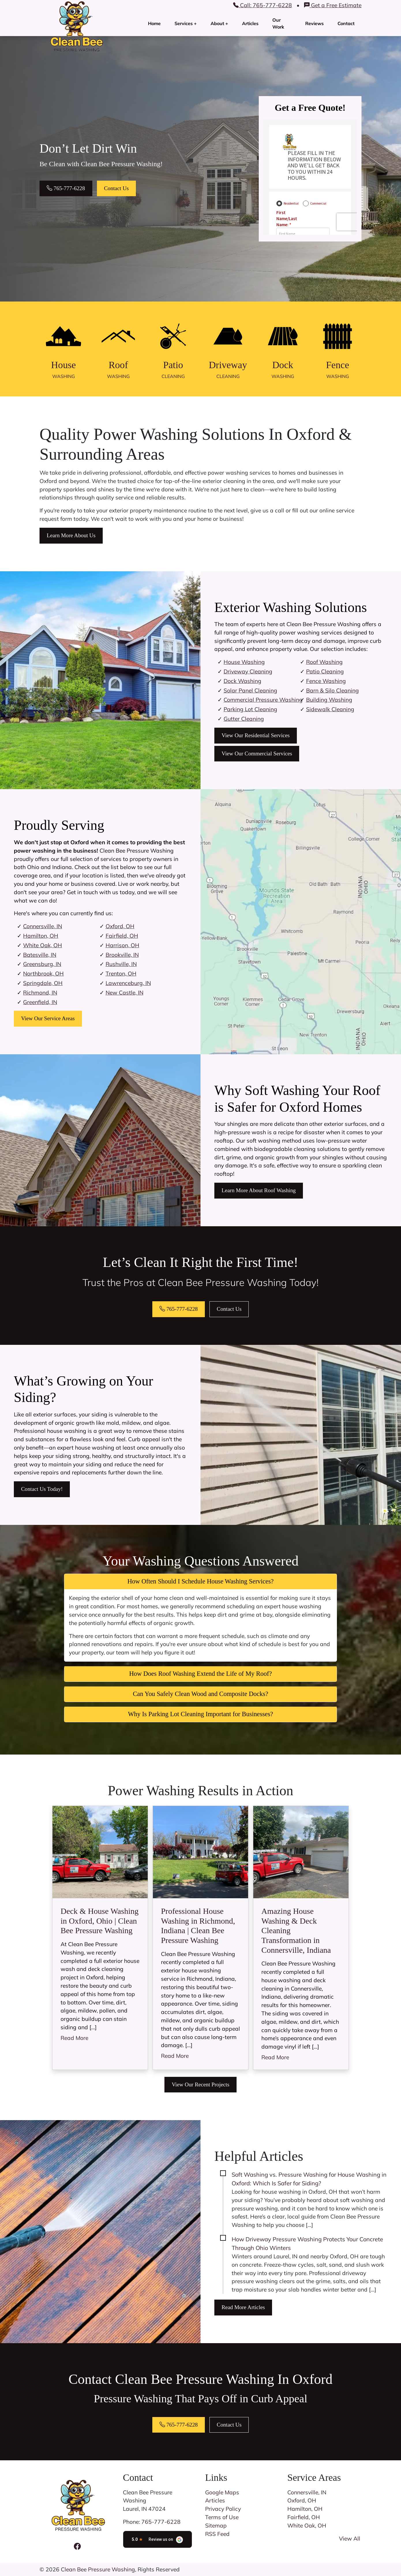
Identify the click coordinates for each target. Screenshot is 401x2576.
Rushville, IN (121, 964)
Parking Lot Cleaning (250, 709)
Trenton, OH (121, 973)
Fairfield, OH (122, 935)
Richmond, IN (40, 992)
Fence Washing (326, 680)
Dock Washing (242, 680)
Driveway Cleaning (248, 671)
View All (349, 2538)
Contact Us (116, 188)
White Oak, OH (42, 945)
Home (154, 23)
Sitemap (216, 2525)
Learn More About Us (71, 535)
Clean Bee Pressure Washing (98, 2569)
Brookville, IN (122, 954)
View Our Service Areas (48, 1018)
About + (219, 23)
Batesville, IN (39, 954)
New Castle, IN (124, 992)
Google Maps (222, 2492)
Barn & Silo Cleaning (332, 690)
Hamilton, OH (40, 935)
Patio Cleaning (325, 671)
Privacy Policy (223, 2508)
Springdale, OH (43, 983)
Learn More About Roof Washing (259, 1190)
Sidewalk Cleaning (330, 709)
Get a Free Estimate (332, 5)
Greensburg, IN (42, 964)
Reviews (314, 23)
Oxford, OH (120, 926)
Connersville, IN (42, 926)
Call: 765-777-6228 (262, 5)
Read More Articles (243, 2307)
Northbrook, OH (43, 973)
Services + (186, 23)
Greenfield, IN (40, 1002)
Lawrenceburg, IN (128, 983)
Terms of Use (222, 2517)
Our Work (278, 23)
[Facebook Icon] (77, 2546)
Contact (346, 23)
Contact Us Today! (42, 1489)
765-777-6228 (66, 188)
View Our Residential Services (256, 735)
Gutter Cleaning (244, 718)
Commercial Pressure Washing (263, 699)
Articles (250, 23)
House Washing (244, 661)
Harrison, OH (122, 945)
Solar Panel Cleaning (250, 690)
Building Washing (329, 699)
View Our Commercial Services (257, 753)
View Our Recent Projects (200, 2084)
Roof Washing (324, 661)
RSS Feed (217, 2533)
